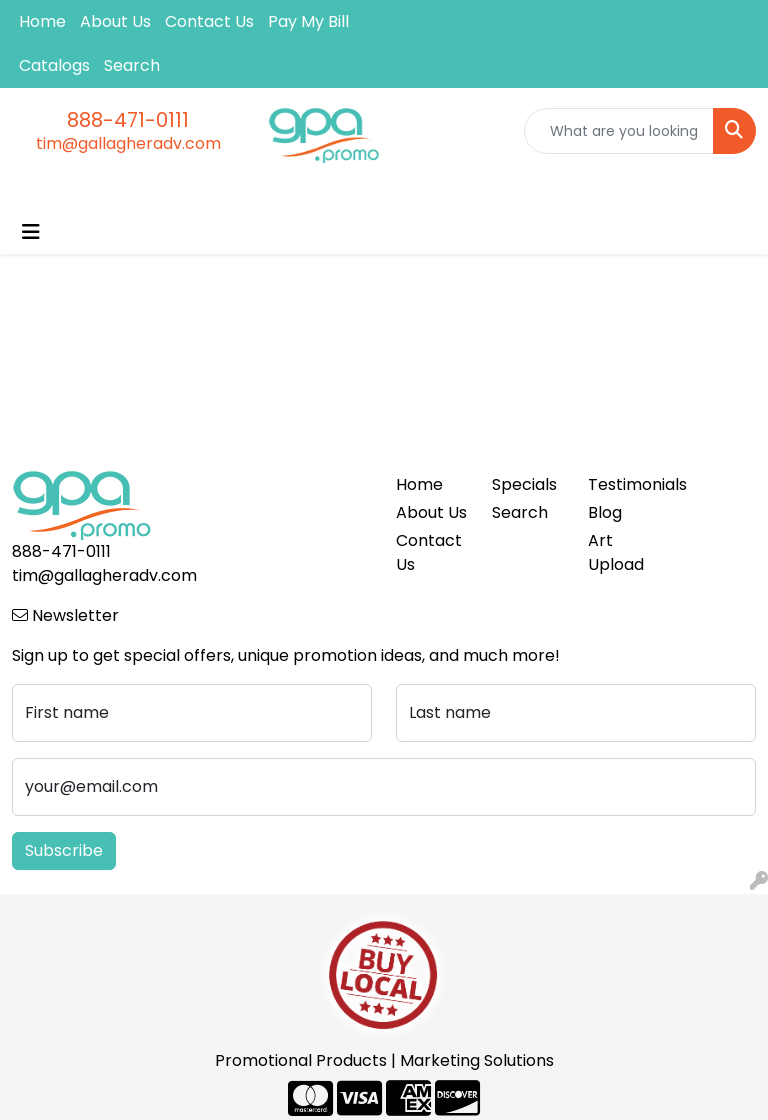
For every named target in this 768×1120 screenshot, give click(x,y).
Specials (524, 484)
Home (42, 21)
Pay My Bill (308, 21)
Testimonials (624, 484)
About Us (115, 21)
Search (132, 65)
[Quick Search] (619, 131)
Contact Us (209, 21)
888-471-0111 (128, 120)
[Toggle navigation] (31, 232)
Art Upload (616, 552)
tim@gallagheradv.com (128, 143)
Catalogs (54, 65)
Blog (605, 512)
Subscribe (64, 850)
